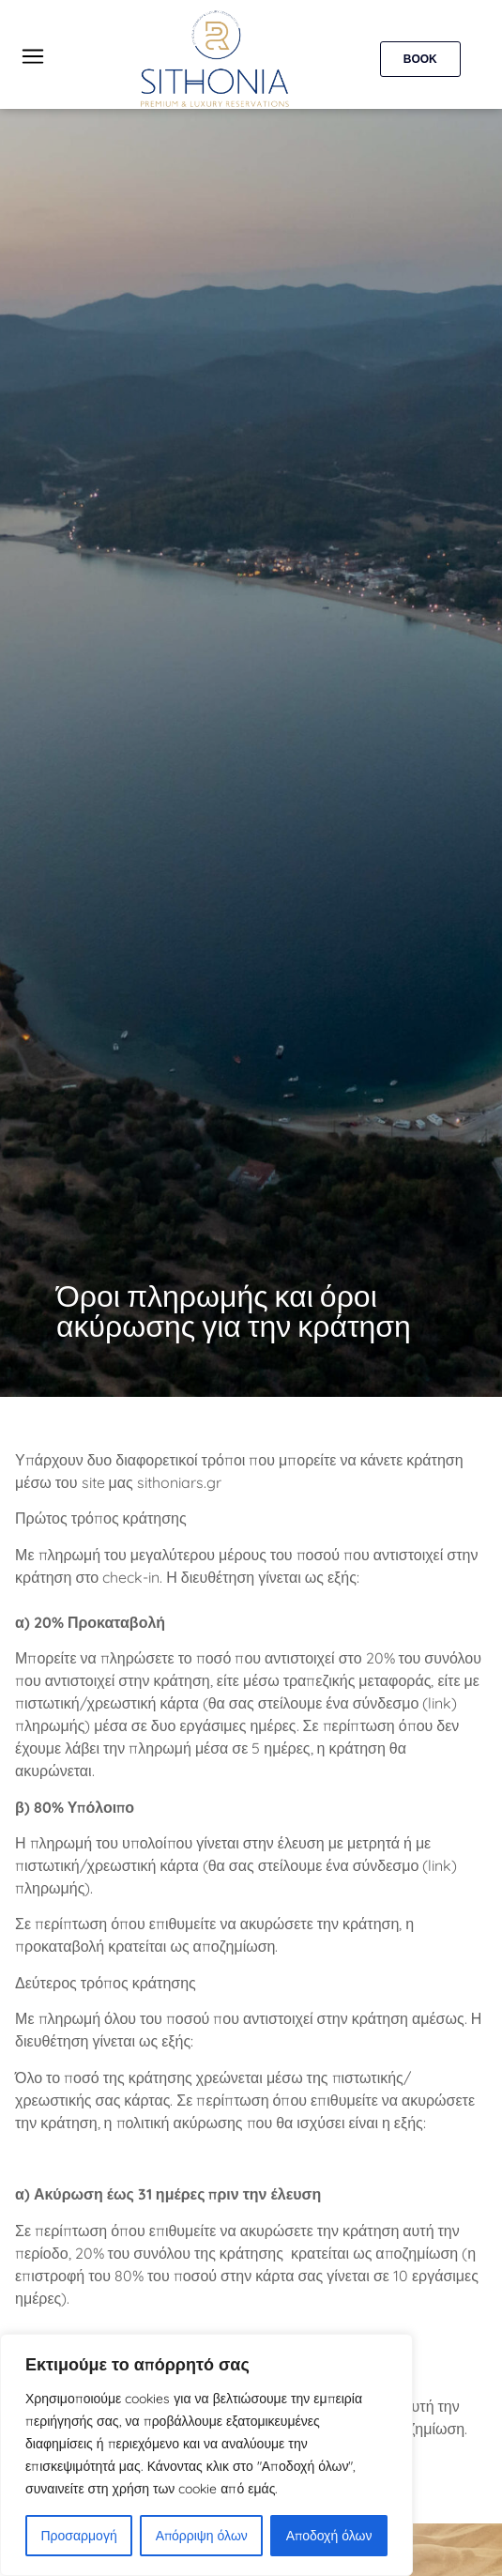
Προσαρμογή (78, 2535)
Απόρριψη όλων (202, 2535)
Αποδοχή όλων (329, 2535)
